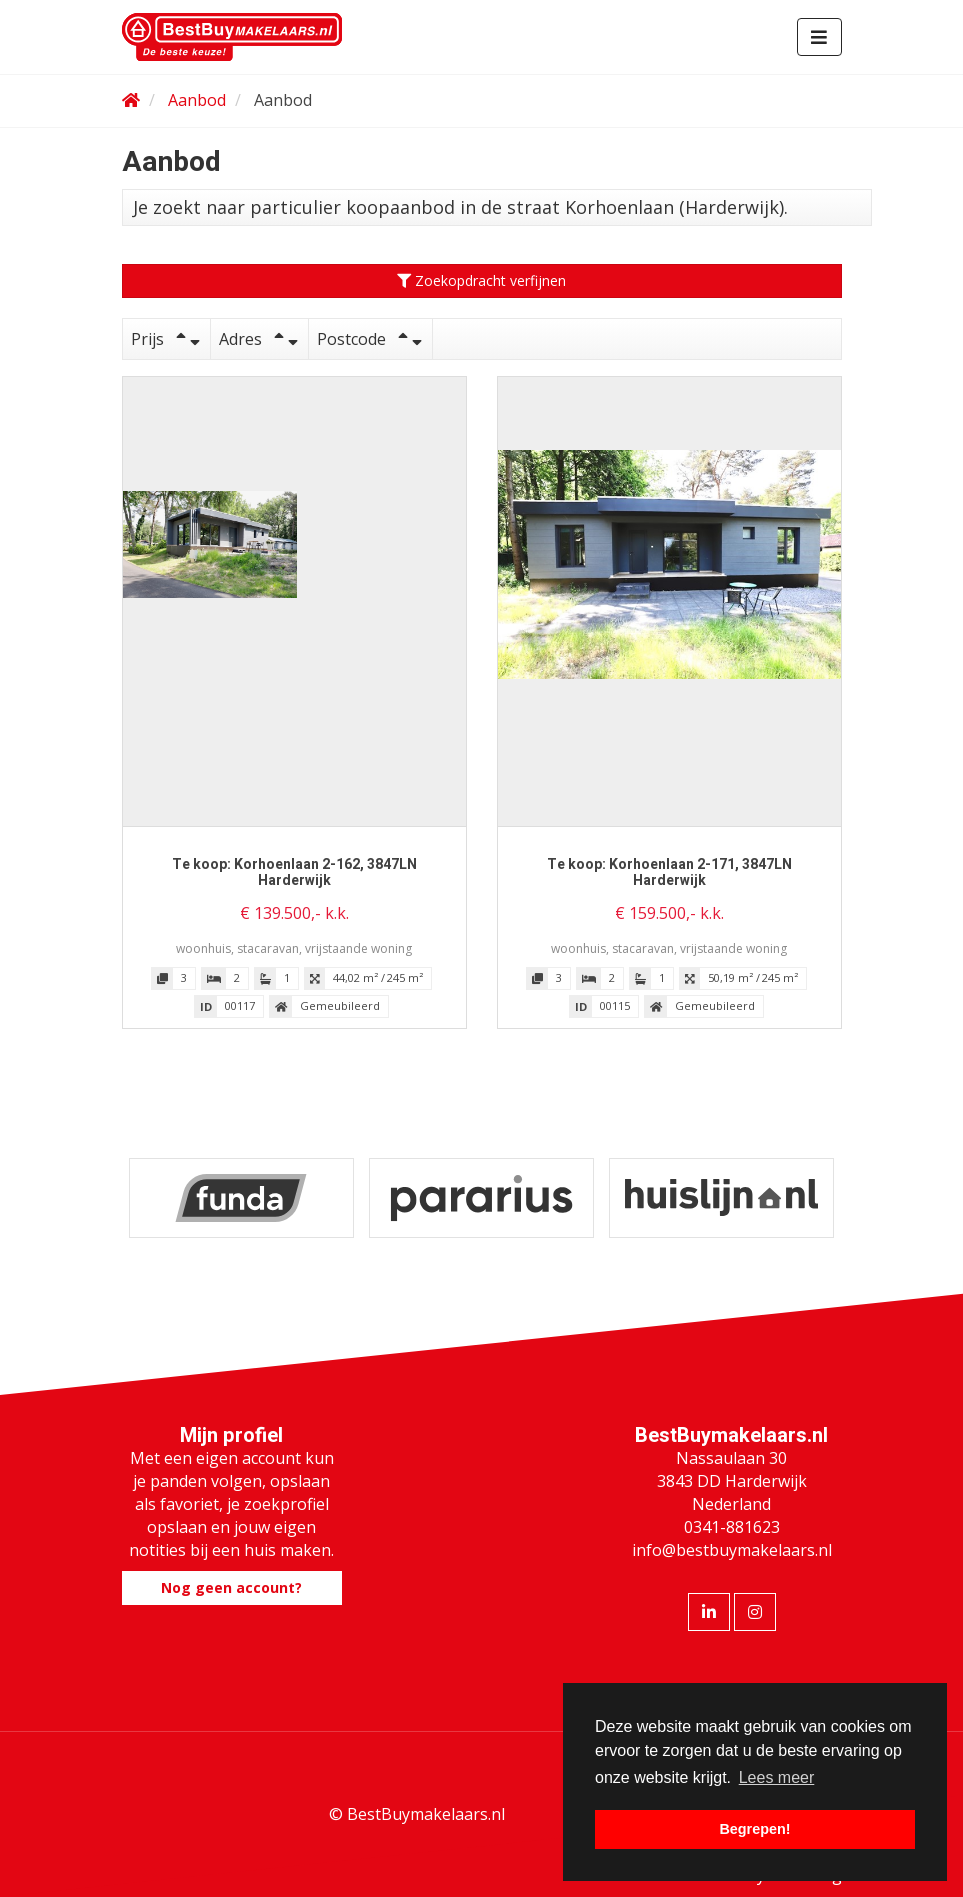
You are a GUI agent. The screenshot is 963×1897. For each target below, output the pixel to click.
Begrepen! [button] (754, 1829)
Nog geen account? (231, 1587)
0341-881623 (732, 1527)
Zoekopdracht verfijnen (481, 280)
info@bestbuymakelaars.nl (732, 1550)
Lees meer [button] (777, 1777)
